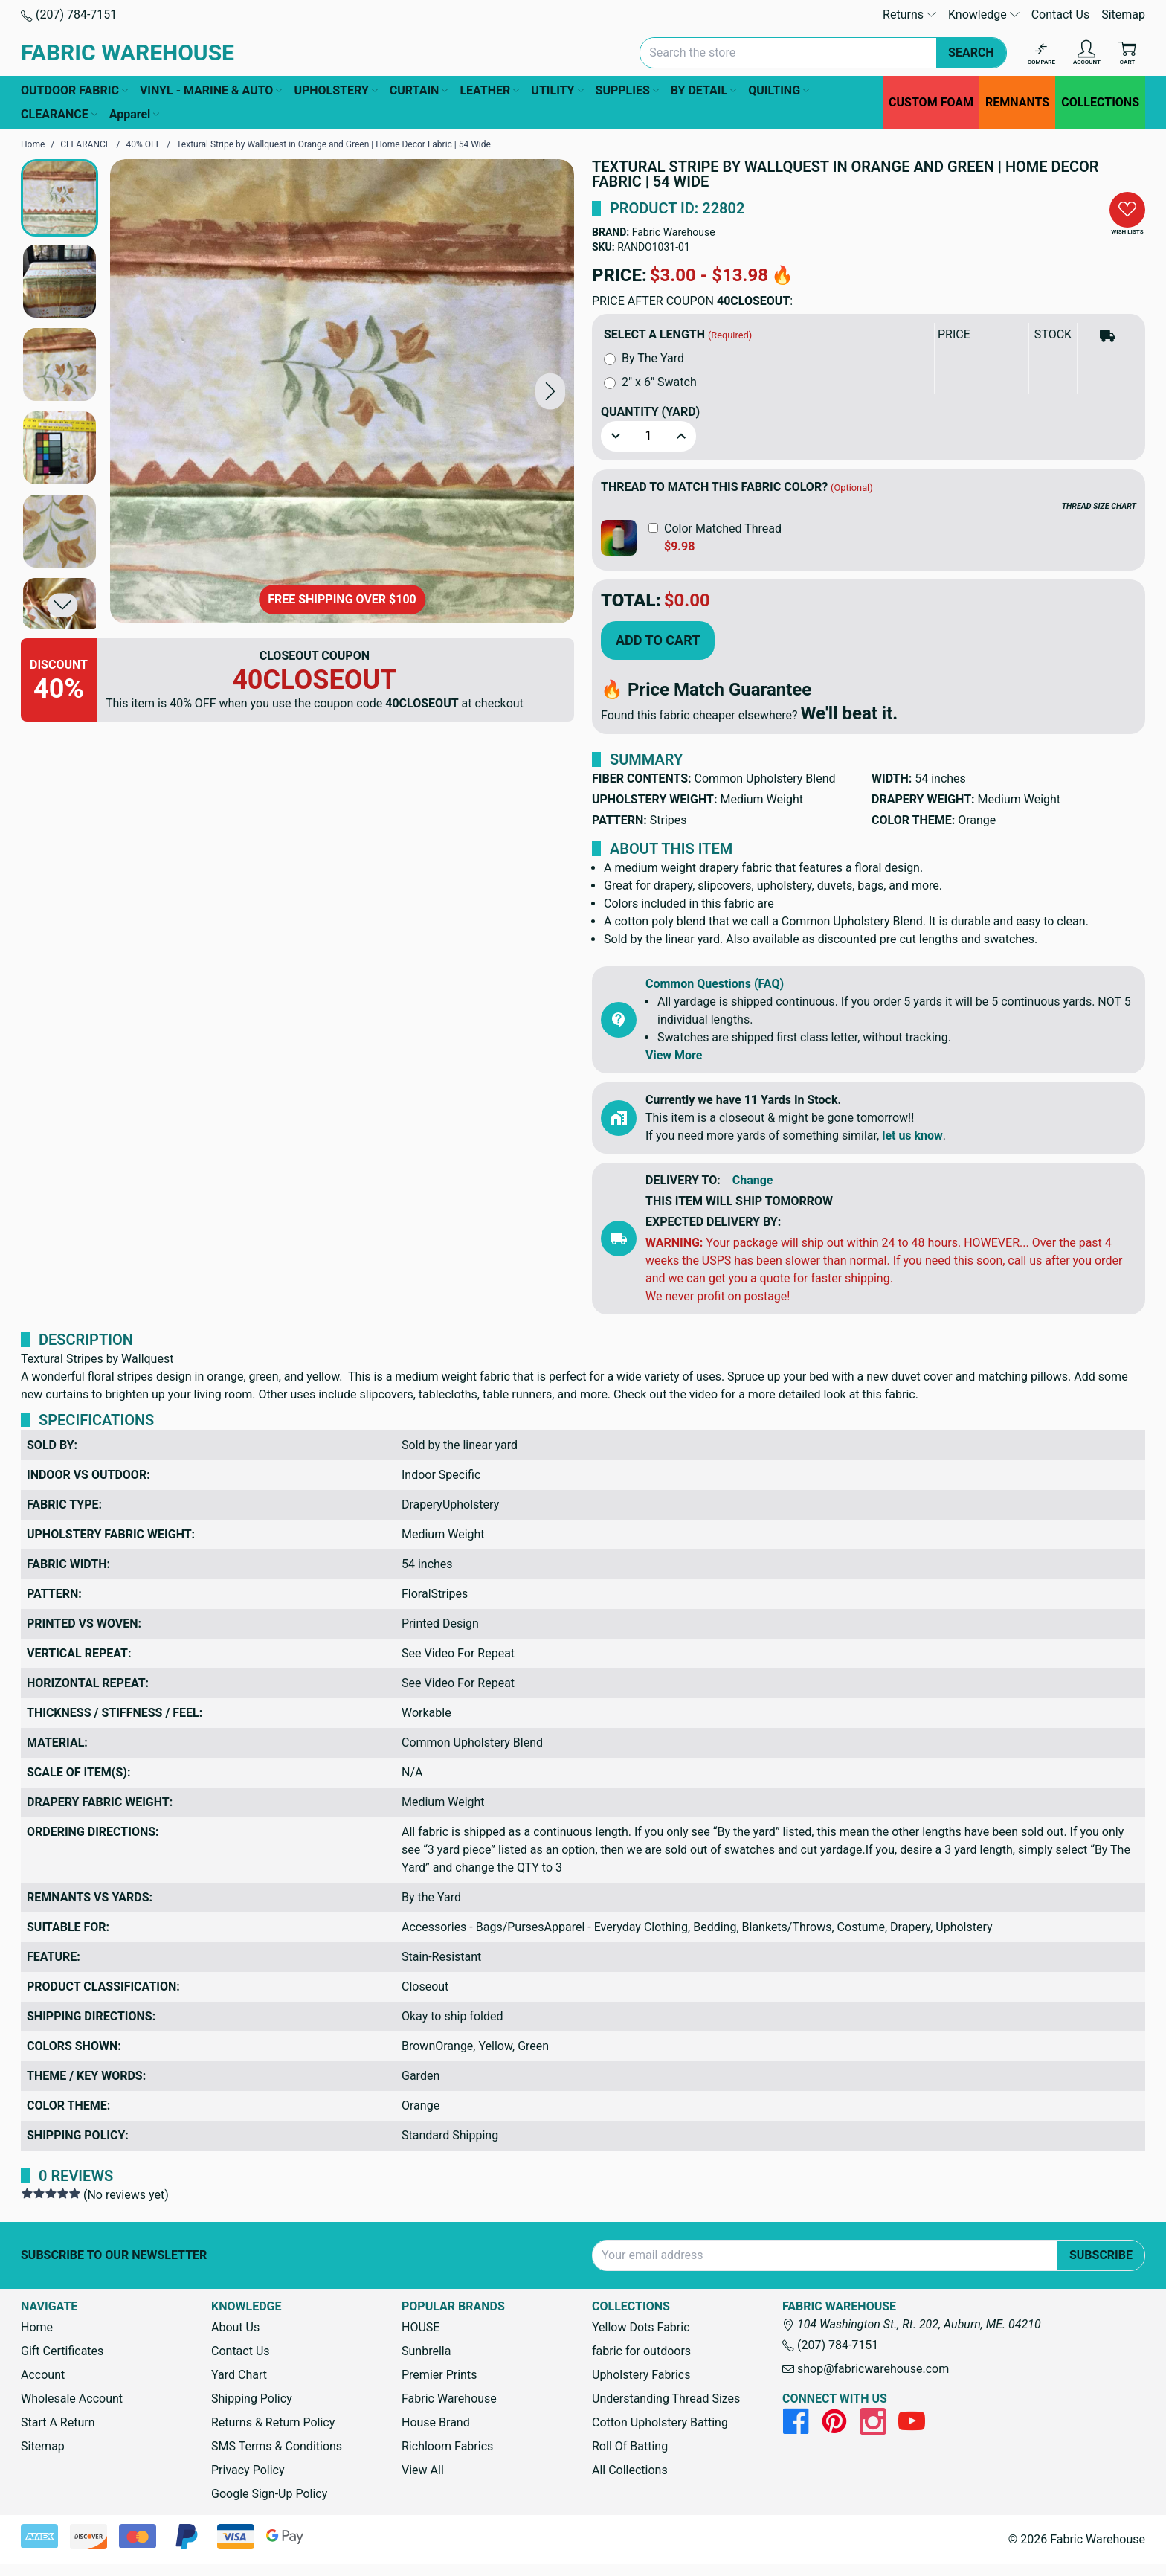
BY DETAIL (703, 91)
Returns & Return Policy (273, 2422)
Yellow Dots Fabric (641, 2327)
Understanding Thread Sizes (666, 2399)
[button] (550, 391)
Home (37, 2327)
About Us (235, 2327)
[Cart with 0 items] (1127, 53)
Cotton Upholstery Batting (660, 2422)
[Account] (1087, 53)
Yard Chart (239, 2375)
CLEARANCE (59, 114)
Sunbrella (426, 2351)
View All (423, 2470)
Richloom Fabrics (447, 2446)
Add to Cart (658, 640)
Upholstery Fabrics (641, 2375)
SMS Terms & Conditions (276, 2446)
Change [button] (752, 1180)
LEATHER (489, 91)
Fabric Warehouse (673, 232)
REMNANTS (1017, 102)
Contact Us (1060, 14)
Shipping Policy (251, 2399)
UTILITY (557, 91)
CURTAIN (419, 91)
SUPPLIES (627, 91)
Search (971, 52)
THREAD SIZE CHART (1099, 506)
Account (43, 2375)
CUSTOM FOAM (931, 102)
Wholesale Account (72, 2399)
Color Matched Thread (723, 528)
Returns (909, 14)
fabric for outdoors (641, 2351)
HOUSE (420, 2327)
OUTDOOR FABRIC (74, 91)
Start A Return (58, 2422)
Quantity (650, 412)
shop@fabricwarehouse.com (865, 2369)
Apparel (134, 114)
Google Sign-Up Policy (269, 2494)
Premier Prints (439, 2375)
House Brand (436, 2422)
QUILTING (778, 91)
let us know (912, 1135)
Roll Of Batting (630, 2446)
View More (673, 1055)
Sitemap (1123, 14)
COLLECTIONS (1100, 102)
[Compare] (1041, 53)
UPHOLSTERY (335, 91)
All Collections (630, 2470)
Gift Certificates (62, 2351)
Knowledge (984, 14)
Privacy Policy (248, 2470)
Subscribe (1101, 2255)
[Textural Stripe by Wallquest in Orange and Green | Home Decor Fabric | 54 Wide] (342, 391)
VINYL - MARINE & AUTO (211, 91)
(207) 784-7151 (69, 14)
